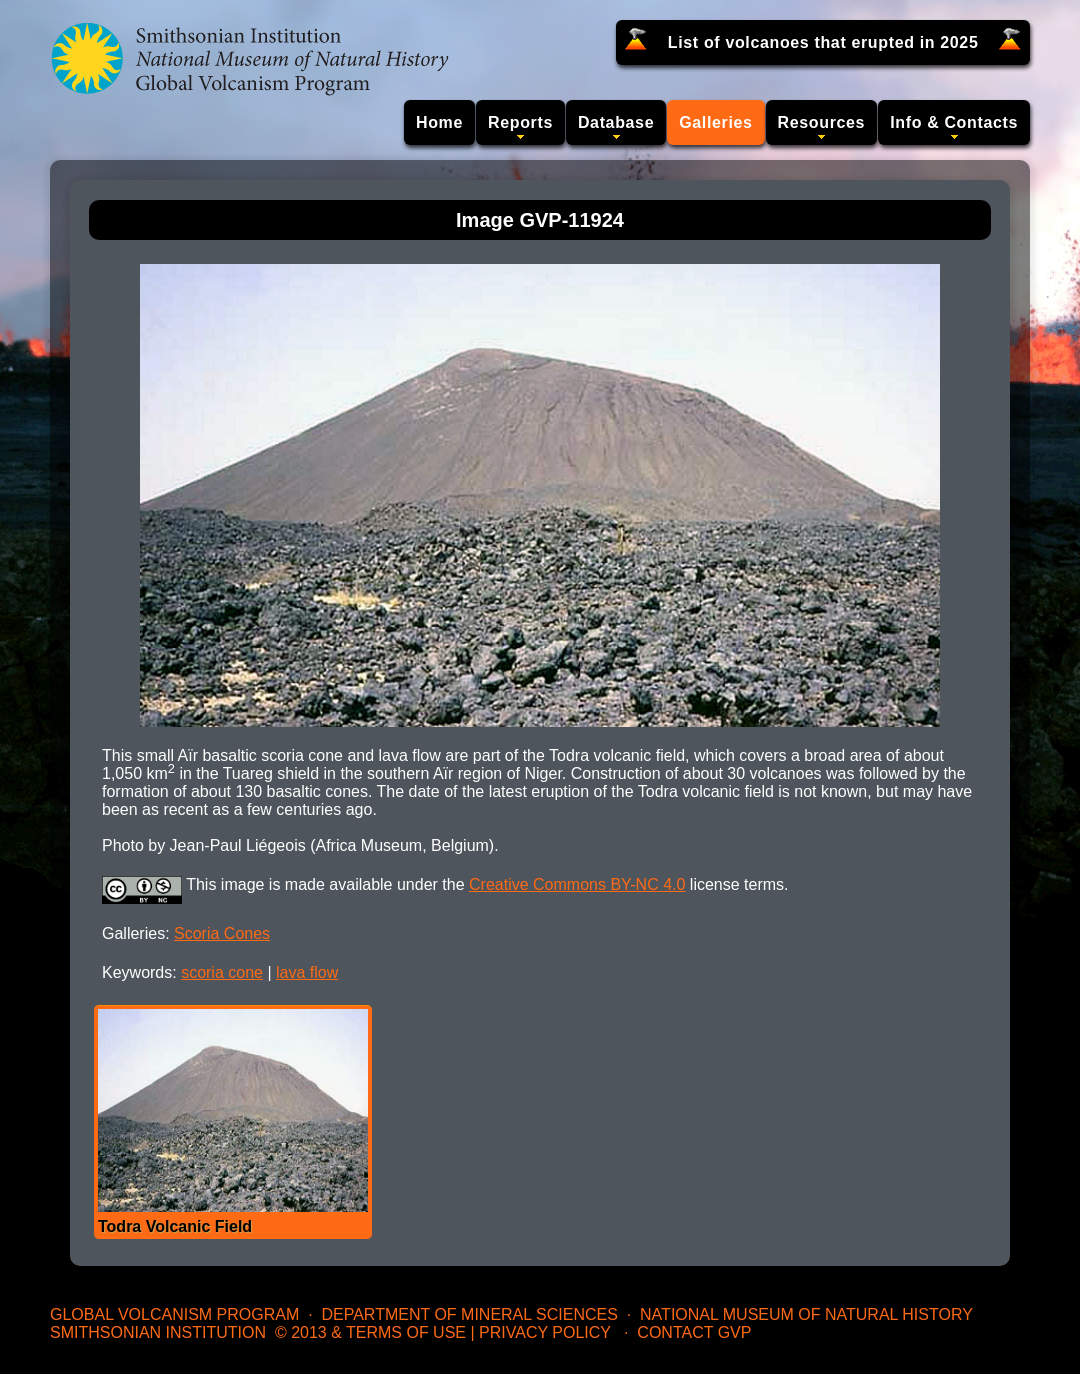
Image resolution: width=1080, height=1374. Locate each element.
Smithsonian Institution (158, 1332)
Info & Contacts (954, 122)
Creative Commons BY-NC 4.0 (577, 884)
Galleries (715, 122)
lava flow (307, 972)
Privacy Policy (545, 1332)
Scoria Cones (222, 933)
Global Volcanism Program (174, 1314)
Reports (520, 122)
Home (439, 122)
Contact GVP (694, 1332)
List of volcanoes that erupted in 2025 (823, 42)
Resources (822, 122)
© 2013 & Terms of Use (370, 1332)
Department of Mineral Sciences (469, 1314)
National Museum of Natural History (806, 1314)
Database (616, 122)
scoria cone (222, 972)
